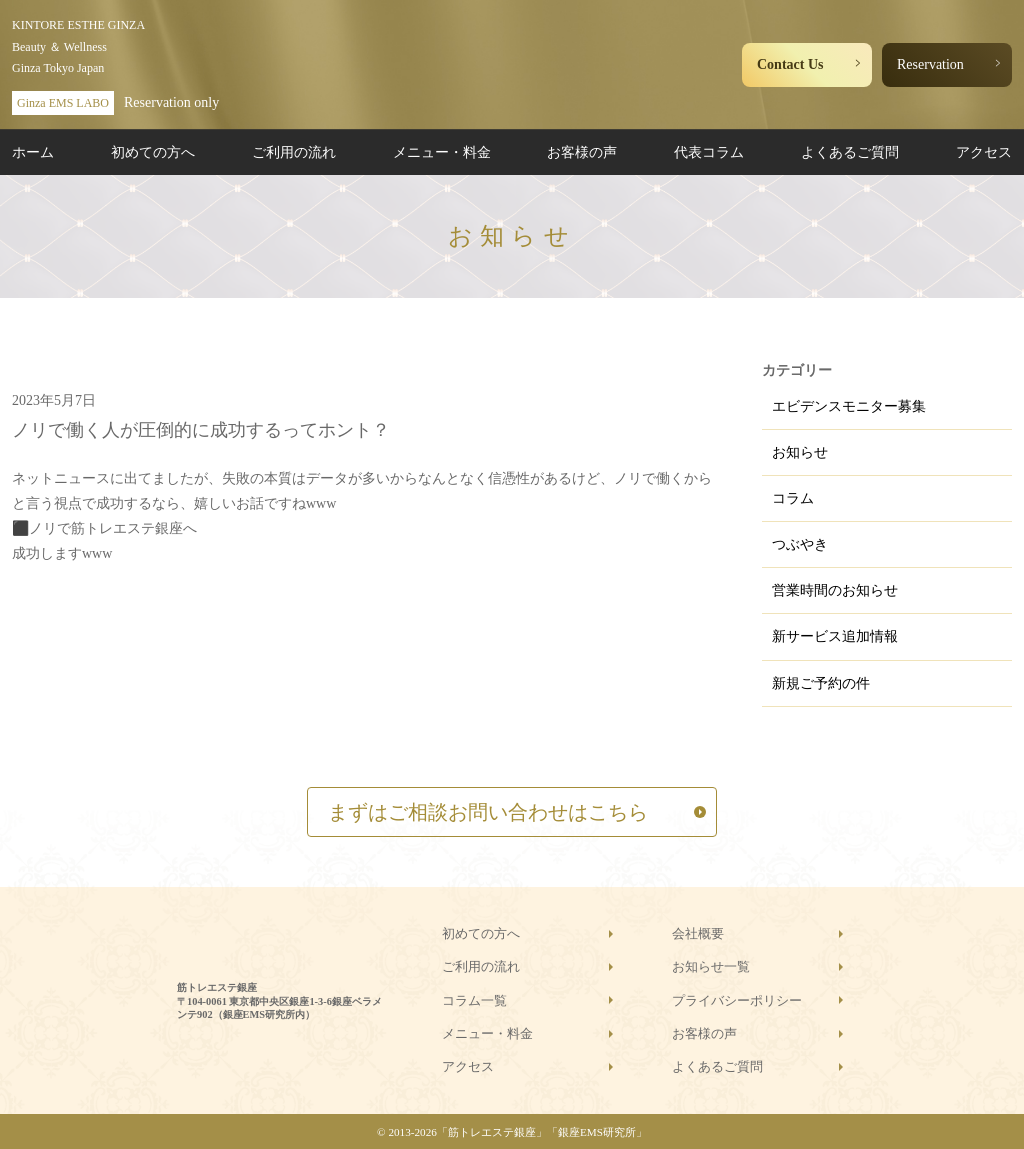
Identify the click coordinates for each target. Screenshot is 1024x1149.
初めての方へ (153, 152)
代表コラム (709, 152)
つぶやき (800, 544)
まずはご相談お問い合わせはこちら (488, 812)
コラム (793, 498)
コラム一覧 (474, 1000)
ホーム (33, 152)
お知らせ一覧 (711, 966)
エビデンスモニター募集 (849, 406)
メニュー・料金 (442, 152)
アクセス (984, 152)
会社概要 (698, 933)
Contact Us (790, 64)
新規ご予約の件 (821, 683)
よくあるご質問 (850, 152)
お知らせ (800, 452)
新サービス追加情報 (835, 636)
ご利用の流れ (294, 152)
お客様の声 (582, 152)
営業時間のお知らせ (835, 590)
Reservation (930, 64)
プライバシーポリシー (737, 1000)
